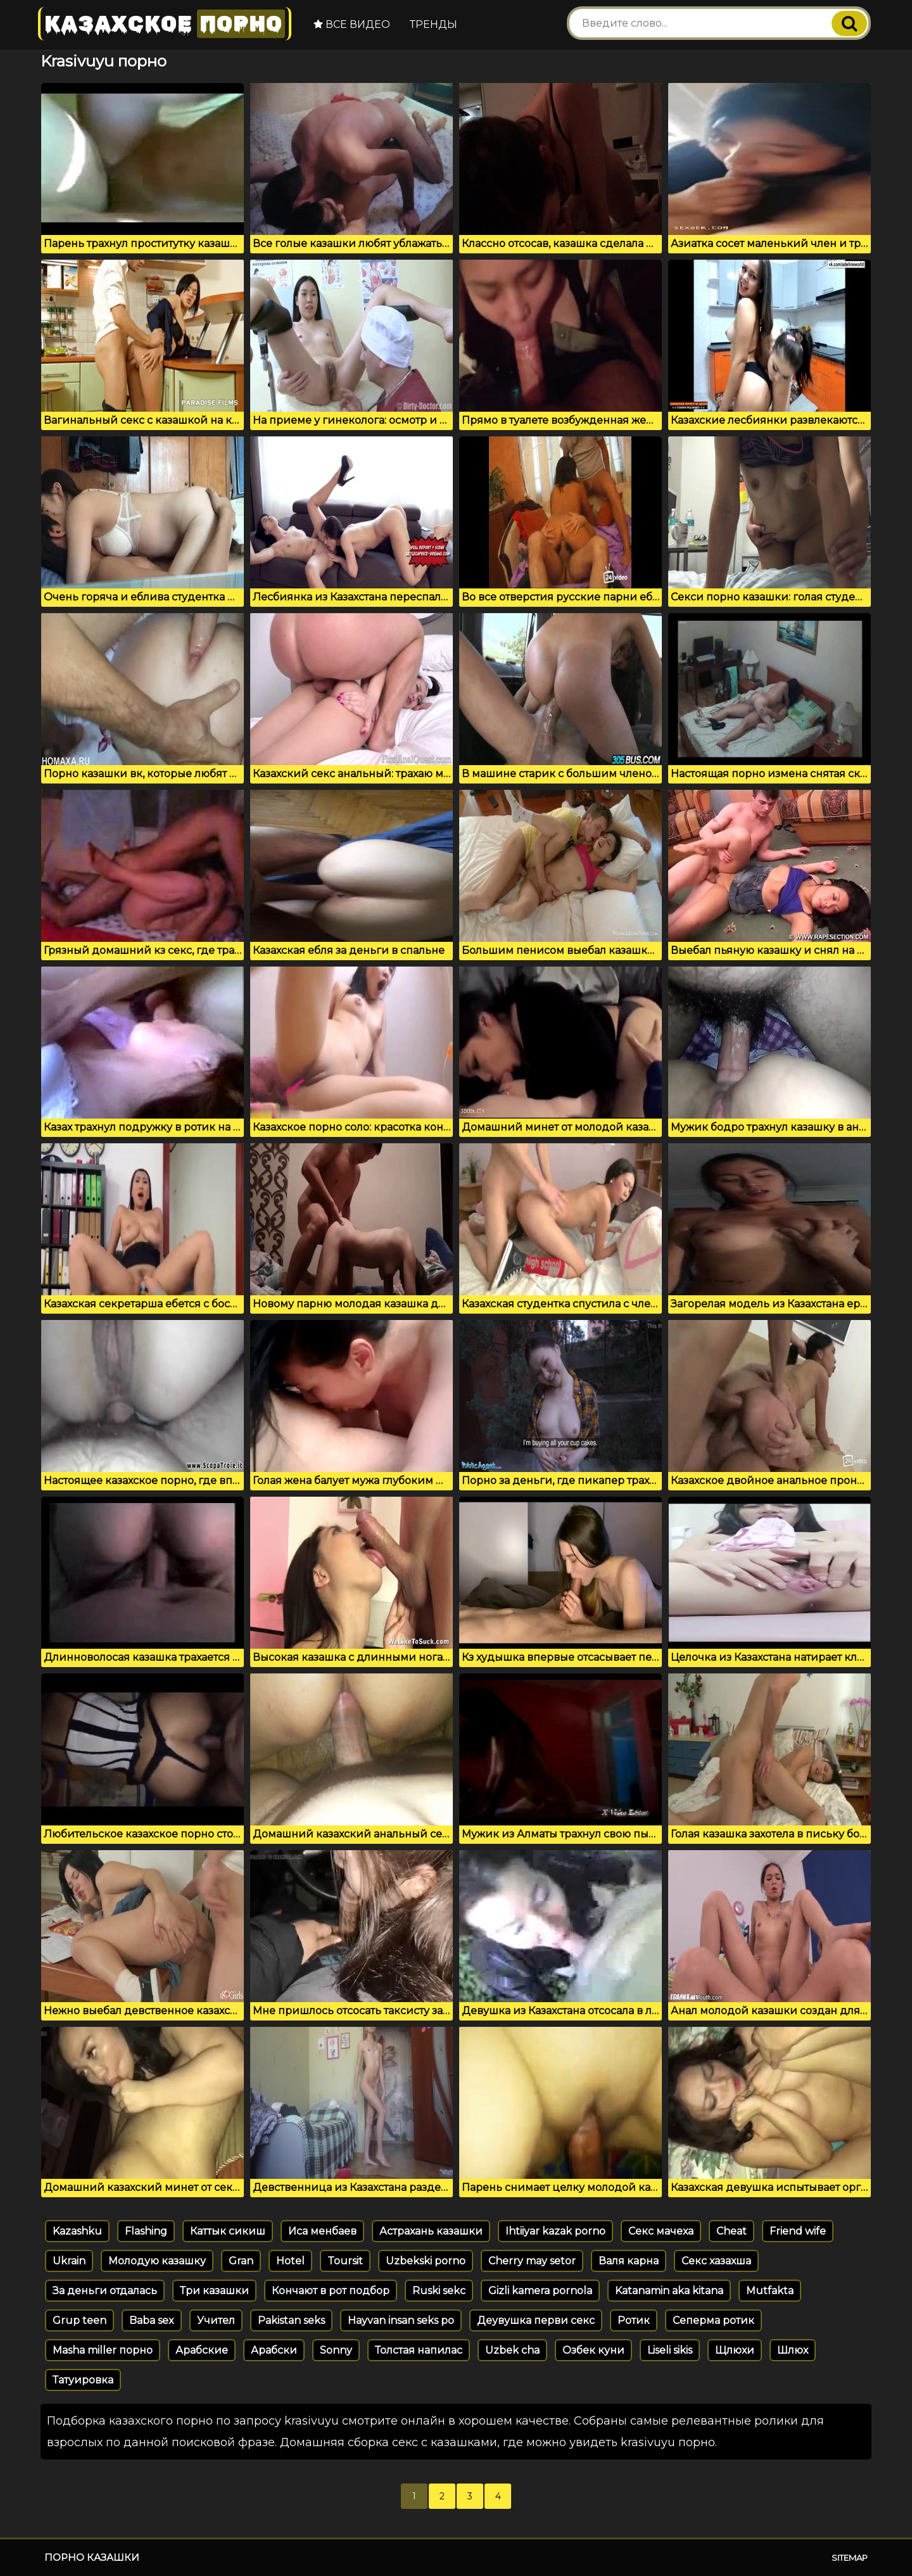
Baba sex (151, 2320)
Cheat (731, 2231)
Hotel (290, 2261)
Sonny (336, 2350)
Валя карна (628, 2261)
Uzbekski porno (426, 2261)
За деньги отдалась (105, 2291)
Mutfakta (770, 2291)
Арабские (201, 2350)
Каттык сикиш (227, 2231)
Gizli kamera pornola (540, 2291)
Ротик (634, 2320)
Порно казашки (91, 2557)
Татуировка (83, 2380)
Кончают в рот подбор (331, 2291)
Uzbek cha (512, 2350)
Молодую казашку (157, 2261)
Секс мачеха (661, 2231)
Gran (241, 2261)
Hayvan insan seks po (401, 2320)
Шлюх (792, 2350)
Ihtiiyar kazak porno (555, 2231)
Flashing (146, 2231)
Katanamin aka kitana (669, 2291)
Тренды (433, 24)
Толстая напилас (418, 2350)
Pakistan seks (291, 2320)
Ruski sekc (439, 2291)
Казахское (164, 24)
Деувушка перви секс (536, 2320)
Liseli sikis (669, 2350)
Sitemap (850, 2558)
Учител (216, 2320)
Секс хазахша (716, 2261)
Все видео (352, 24)
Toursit (345, 2261)
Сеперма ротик (713, 2320)
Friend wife (798, 2231)
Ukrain (69, 2261)
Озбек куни (593, 2350)
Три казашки (214, 2291)
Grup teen (79, 2320)
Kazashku (77, 2231)
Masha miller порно (103, 2350)
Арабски (274, 2350)
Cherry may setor (532, 2261)
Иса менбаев (322, 2231)
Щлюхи (734, 2350)
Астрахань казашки (431, 2231)
